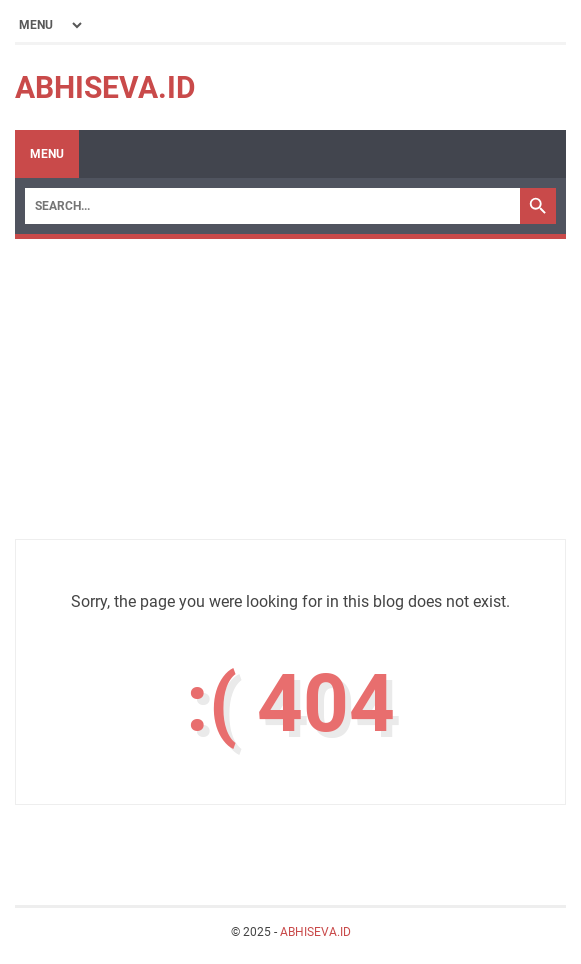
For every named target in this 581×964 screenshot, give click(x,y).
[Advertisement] (290, 399)
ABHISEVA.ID (105, 87)
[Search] (272, 206)
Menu (47, 154)
